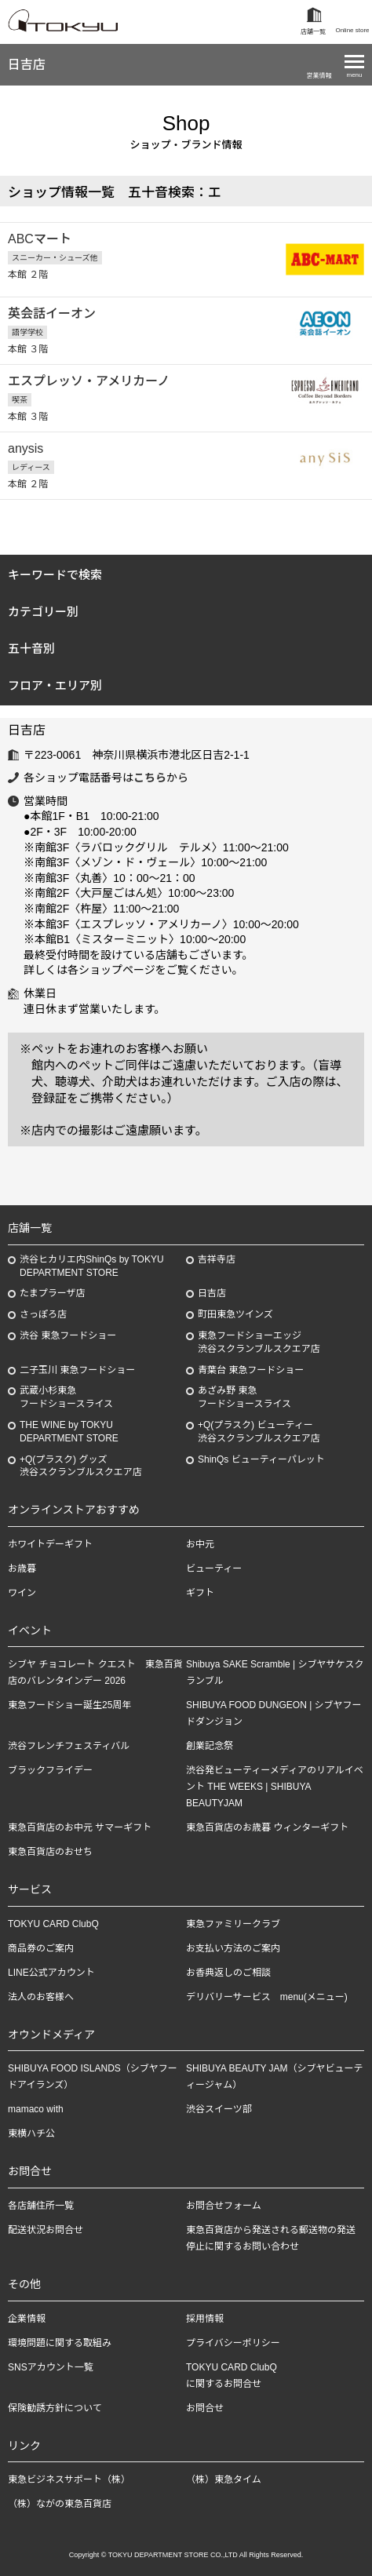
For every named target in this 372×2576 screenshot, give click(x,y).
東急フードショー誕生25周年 (69, 1705)
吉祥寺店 (216, 1259)
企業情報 (27, 2318)
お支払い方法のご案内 (233, 1948)
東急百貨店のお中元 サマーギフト (79, 1827)
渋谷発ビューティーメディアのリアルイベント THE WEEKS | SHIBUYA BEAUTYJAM (274, 1787)
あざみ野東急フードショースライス (244, 1397)
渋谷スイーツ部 (219, 2109)
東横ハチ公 (31, 2133)
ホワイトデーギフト (50, 1544)
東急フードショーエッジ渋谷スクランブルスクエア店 (259, 1342)
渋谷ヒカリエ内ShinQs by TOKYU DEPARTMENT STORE (92, 1266)
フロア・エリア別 (55, 685)
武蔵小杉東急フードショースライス (66, 1397)
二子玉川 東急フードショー (77, 1370)
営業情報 (319, 75)
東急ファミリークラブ (233, 1923)
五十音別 (31, 648)
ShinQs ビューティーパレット (261, 1459)
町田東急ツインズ (235, 1314)
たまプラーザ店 (52, 1293)
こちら (149, 777)
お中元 (200, 1544)
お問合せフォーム (223, 2205)
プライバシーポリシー (233, 2342)
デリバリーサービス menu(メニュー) (267, 1996)
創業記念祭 (209, 1745)
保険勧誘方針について (55, 2408)
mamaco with (36, 2109)
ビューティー (214, 1568)
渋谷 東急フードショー (68, 1335)
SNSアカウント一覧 (50, 2367)
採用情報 (205, 2318)
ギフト (200, 1592)
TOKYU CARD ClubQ (53, 1923)
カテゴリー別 (43, 611)
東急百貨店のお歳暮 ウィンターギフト (267, 1827)
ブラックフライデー (50, 1770)
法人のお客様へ (41, 1996)
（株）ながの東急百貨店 (59, 2503)
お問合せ (205, 2408)
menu (354, 74)
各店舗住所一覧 (41, 2205)
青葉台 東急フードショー (251, 1370)
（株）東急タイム (223, 2479)
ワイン (22, 1592)
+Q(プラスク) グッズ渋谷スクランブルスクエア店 (81, 1466)
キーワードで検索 (55, 574)
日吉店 (27, 64)
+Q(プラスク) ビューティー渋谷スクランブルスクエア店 (259, 1431)
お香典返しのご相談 (228, 1972)
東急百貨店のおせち (50, 1851)
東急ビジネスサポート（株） (69, 2479)
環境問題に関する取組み (59, 2342)
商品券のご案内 (41, 1948)
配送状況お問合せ (45, 2229)
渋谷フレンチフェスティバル (68, 1745)
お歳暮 (22, 1568)
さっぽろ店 (43, 1314)
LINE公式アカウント (51, 1972)
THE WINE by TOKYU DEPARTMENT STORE (69, 1431)
